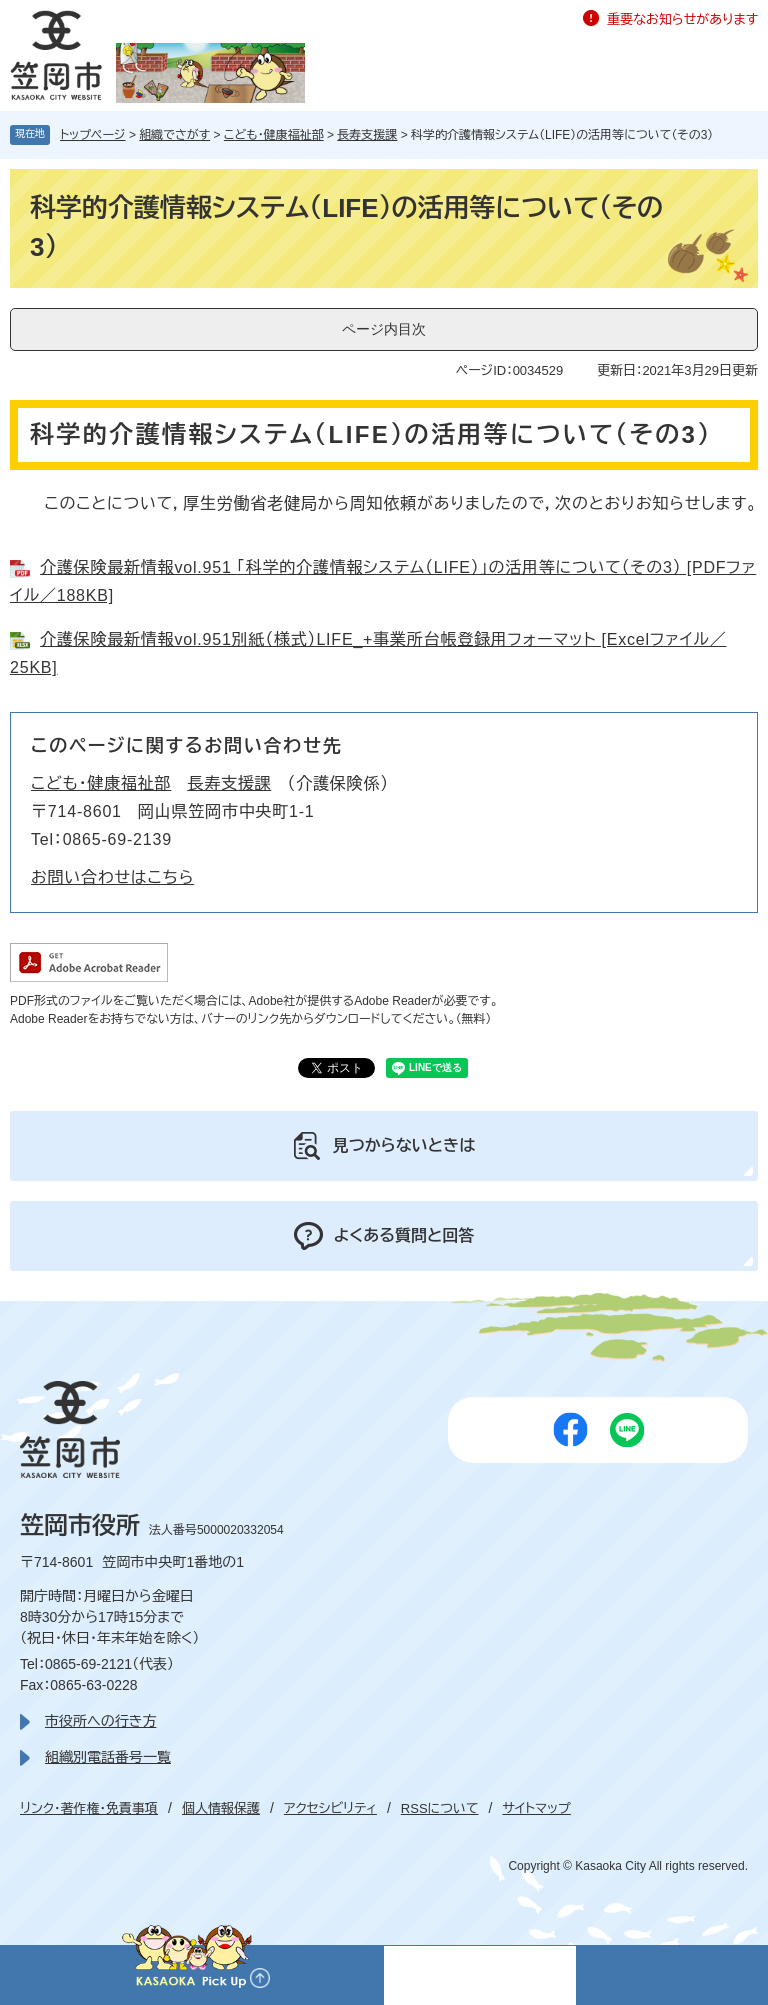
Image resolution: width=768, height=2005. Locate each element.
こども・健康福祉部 (274, 135)
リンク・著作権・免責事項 (89, 1808)
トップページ (93, 135)
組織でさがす (174, 135)
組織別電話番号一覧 (108, 1757)
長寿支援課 (367, 135)
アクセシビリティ (330, 1808)
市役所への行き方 (100, 1721)
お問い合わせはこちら (112, 877)
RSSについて (440, 1808)
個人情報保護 (221, 1808)
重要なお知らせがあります (682, 19)
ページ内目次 (384, 329)
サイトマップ (536, 1808)
